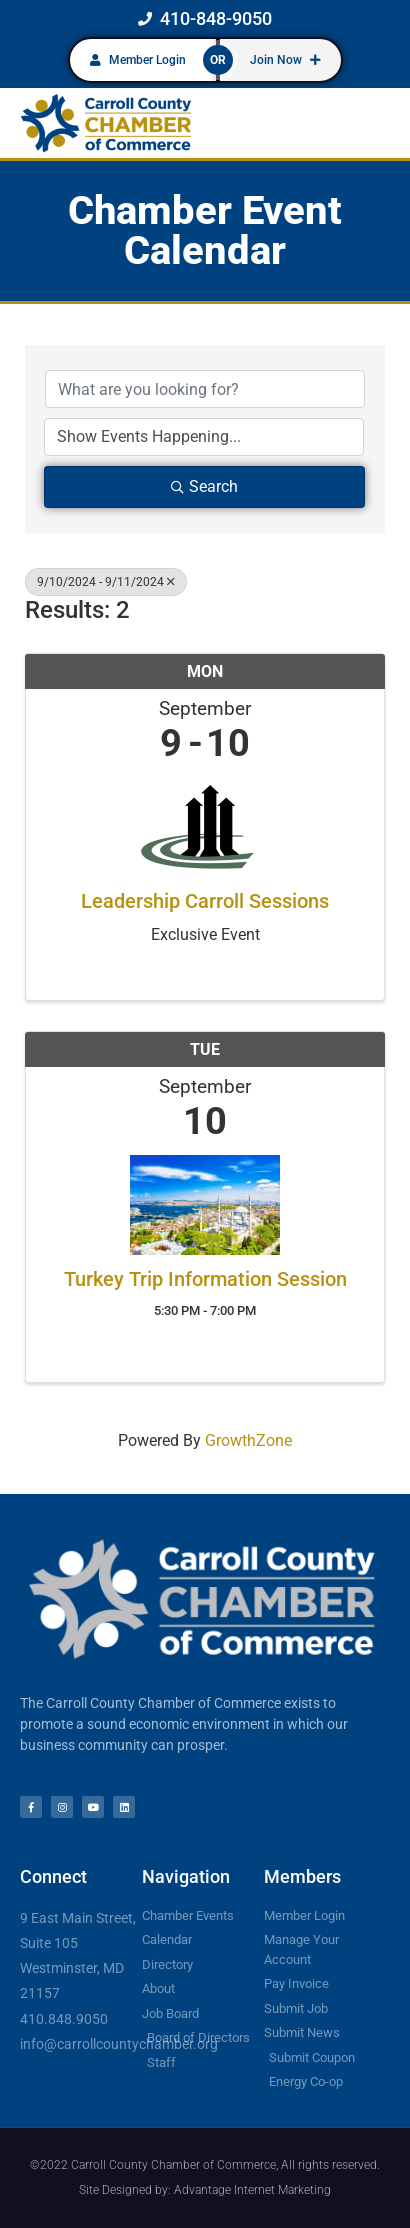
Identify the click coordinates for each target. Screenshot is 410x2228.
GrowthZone (248, 1440)
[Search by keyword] (205, 389)
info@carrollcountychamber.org (119, 2044)
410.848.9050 (64, 2019)
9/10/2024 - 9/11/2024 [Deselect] (106, 582)
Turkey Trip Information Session (205, 1279)
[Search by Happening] (204, 437)
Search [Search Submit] (204, 486)
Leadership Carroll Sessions (205, 901)
